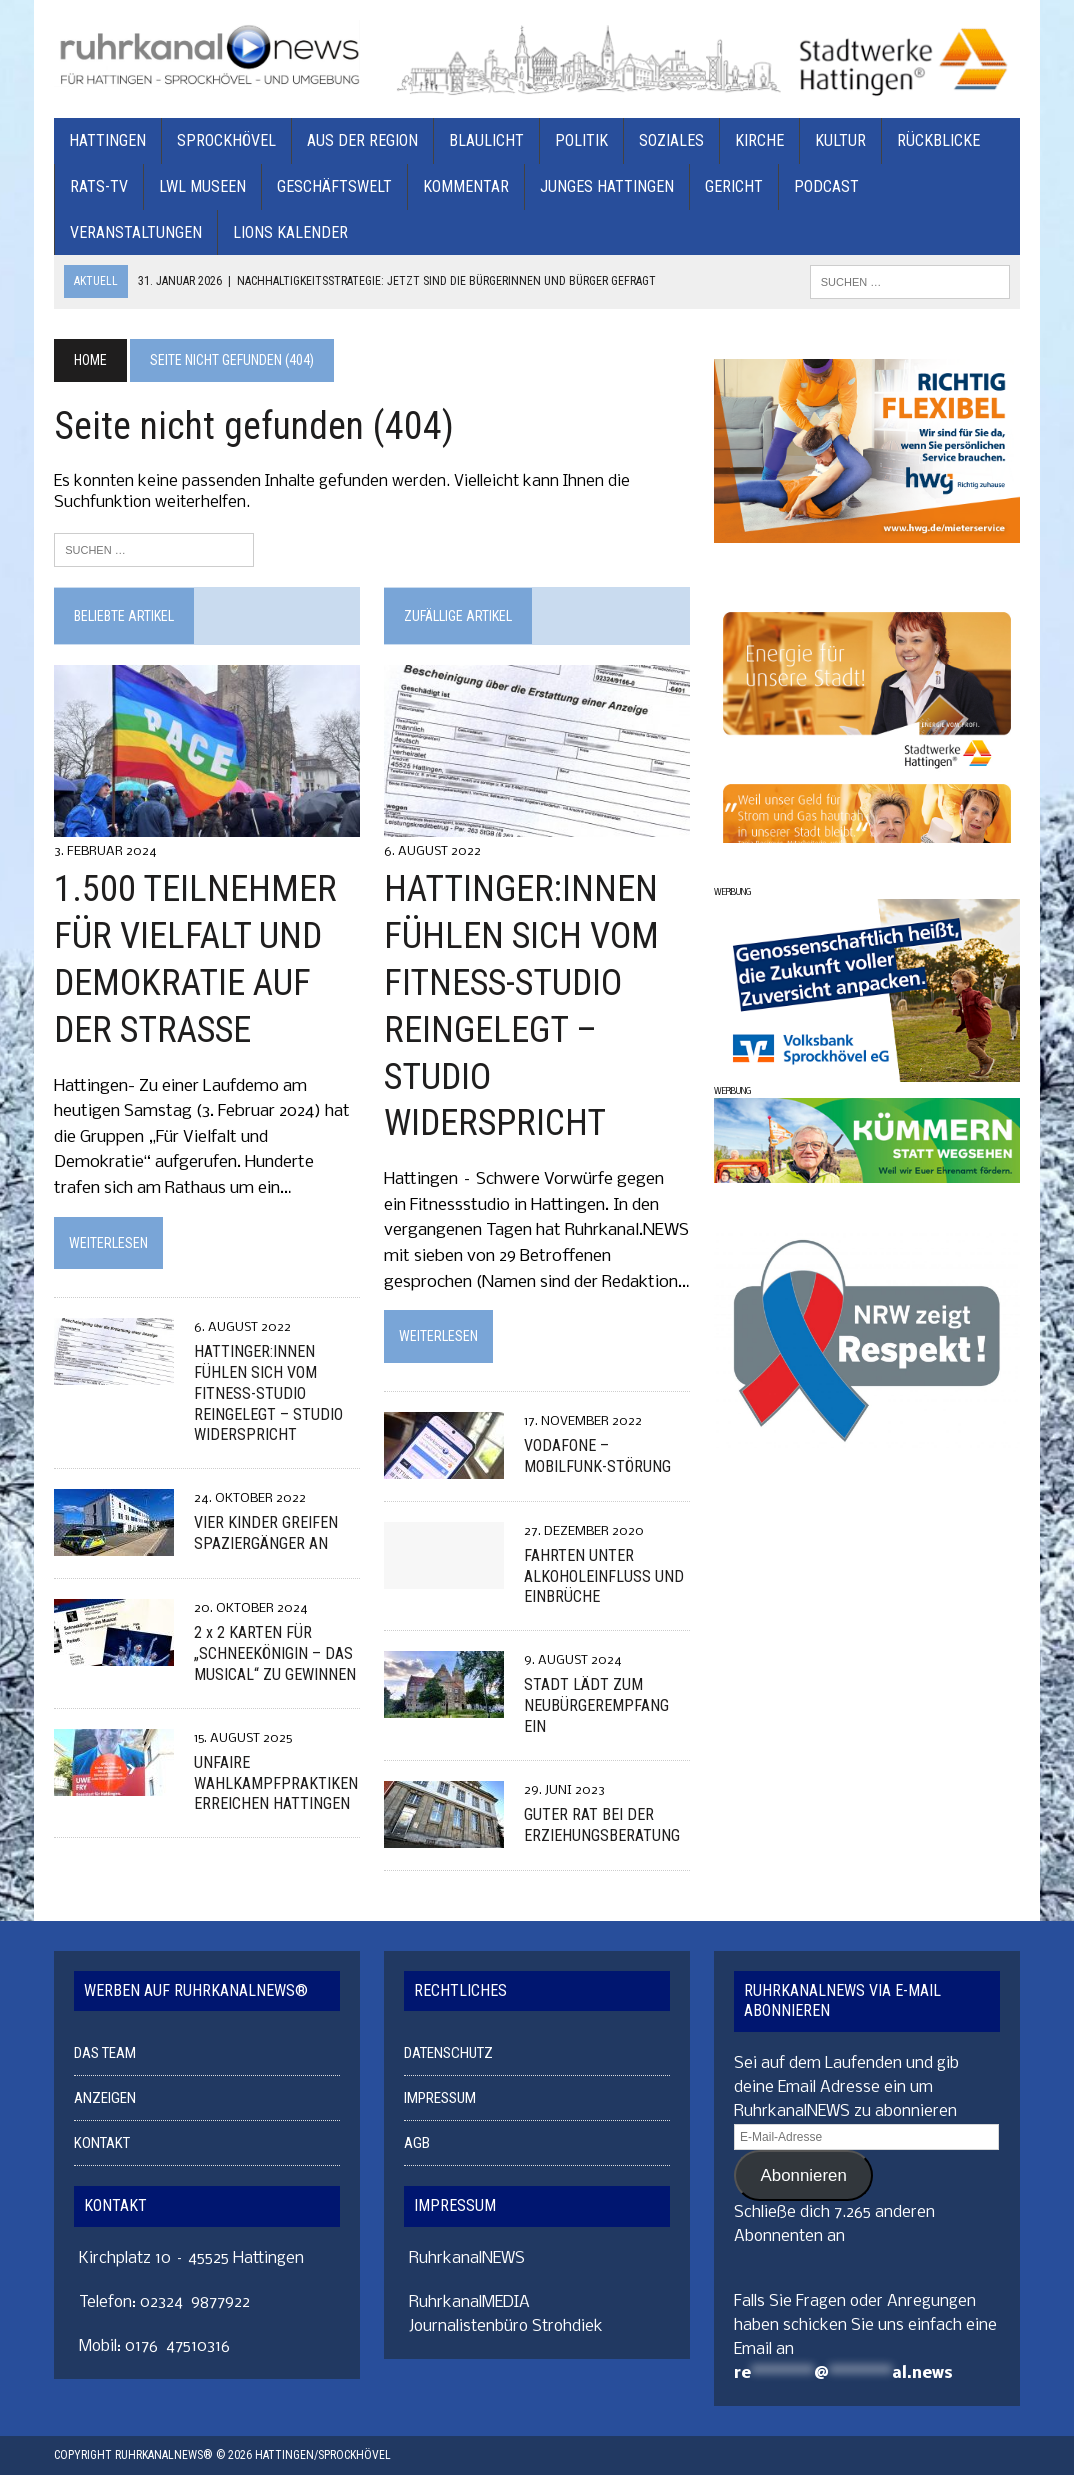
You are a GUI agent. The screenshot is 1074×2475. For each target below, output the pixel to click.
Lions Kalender (290, 232)
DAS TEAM (105, 2054)
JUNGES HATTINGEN (607, 186)
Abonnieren (804, 2175)
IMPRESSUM (440, 2099)
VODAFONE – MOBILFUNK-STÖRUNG (597, 1456)
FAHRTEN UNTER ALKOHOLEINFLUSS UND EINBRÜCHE (604, 1576)
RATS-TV (99, 186)
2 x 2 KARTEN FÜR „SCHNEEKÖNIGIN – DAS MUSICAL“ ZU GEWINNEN (275, 1654)
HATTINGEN (107, 141)
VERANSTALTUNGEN (136, 232)
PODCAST (826, 186)
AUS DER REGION (362, 141)
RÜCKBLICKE (938, 141)
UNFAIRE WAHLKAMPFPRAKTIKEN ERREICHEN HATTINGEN (276, 1783)
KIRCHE (759, 141)
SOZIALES (671, 141)
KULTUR (840, 141)
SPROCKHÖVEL (226, 141)
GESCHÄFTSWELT (334, 186)
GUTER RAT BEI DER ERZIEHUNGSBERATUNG (602, 1825)
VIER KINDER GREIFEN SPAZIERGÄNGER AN (266, 1534)
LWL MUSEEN (202, 186)
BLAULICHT (486, 141)
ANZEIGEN (105, 2099)
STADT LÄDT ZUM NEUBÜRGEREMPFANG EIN (596, 1706)
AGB (417, 2144)
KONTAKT (102, 2144)
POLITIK (581, 141)
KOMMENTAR (466, 186)
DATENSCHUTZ (448, 2054)
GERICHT (734, 186)
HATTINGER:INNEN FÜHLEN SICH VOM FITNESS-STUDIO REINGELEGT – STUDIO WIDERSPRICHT (268, 1393)
